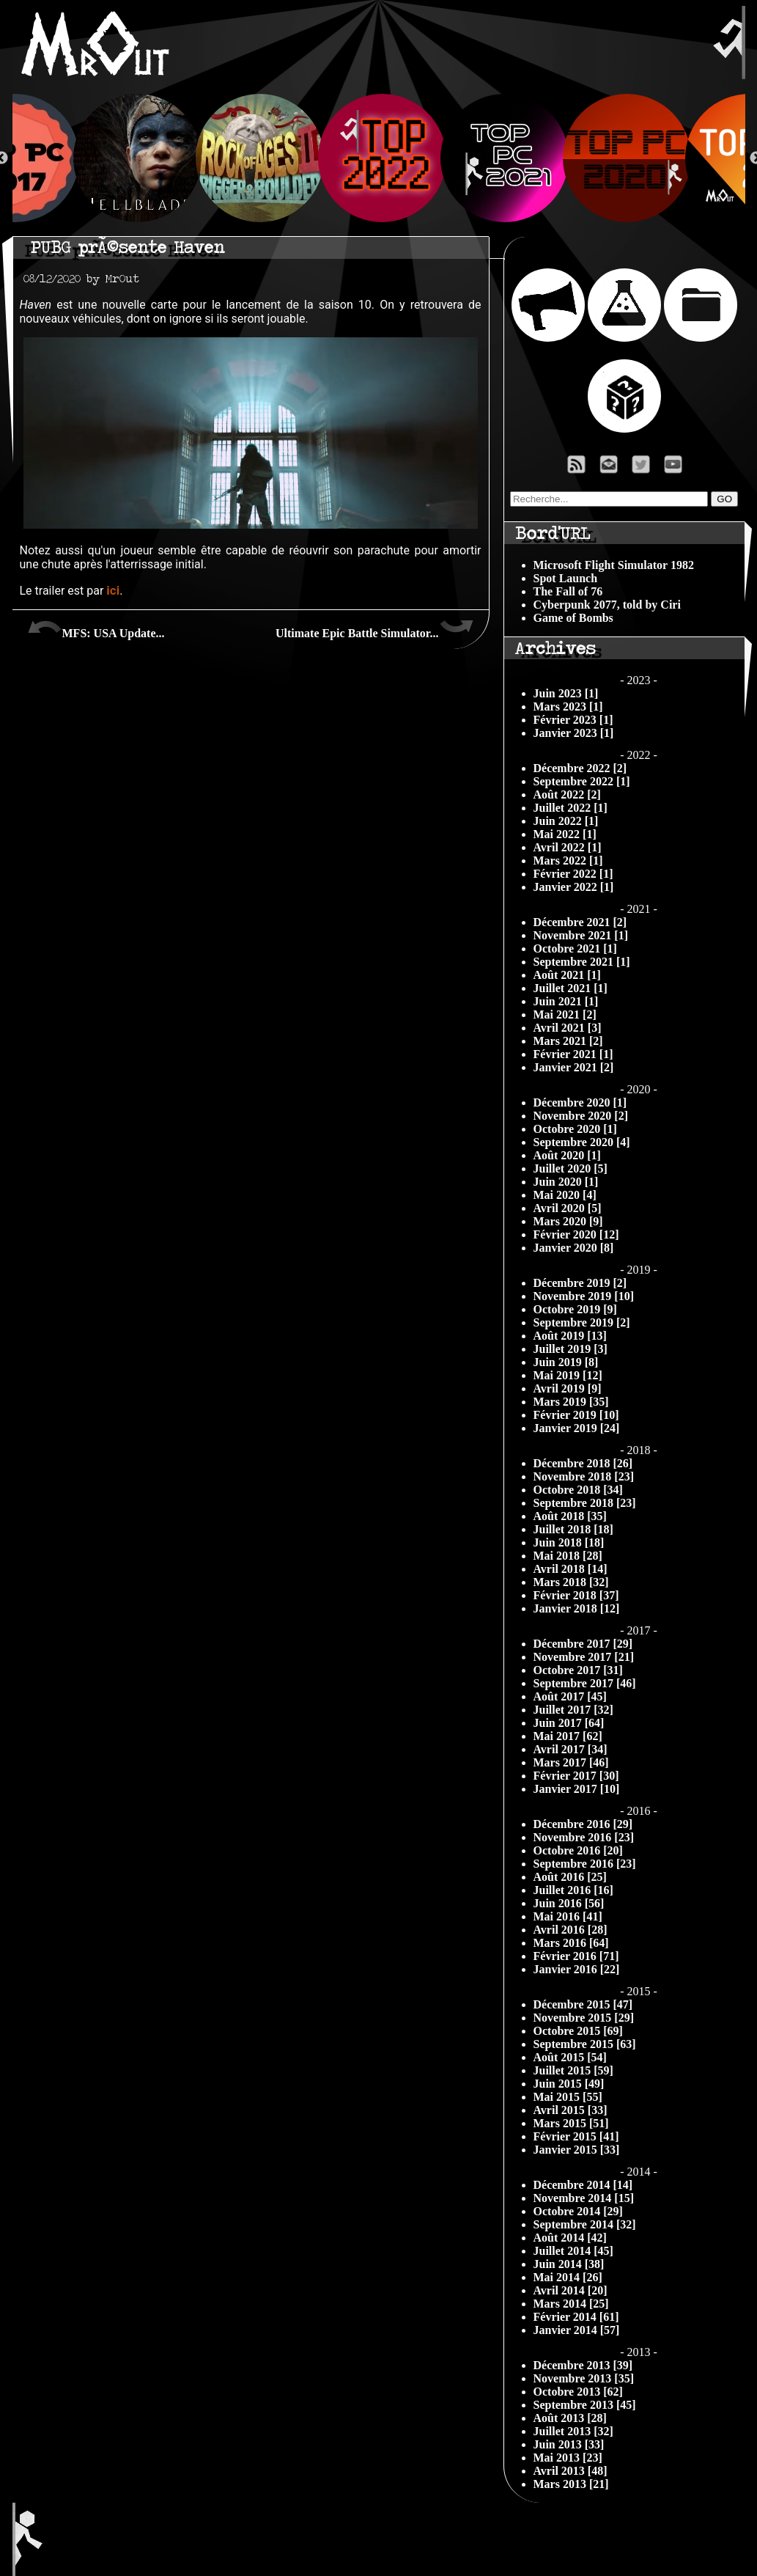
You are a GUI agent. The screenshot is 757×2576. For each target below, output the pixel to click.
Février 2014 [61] (576, 2317)
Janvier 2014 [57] (576, 2330)
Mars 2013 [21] (571, 2484)
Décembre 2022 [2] (580, 768)
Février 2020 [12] (576, 1234)
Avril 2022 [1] (567, 847)
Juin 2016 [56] (569, 1903)
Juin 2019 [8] (566, 1362)
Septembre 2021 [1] (581, 961)
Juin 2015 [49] (569, 2083)
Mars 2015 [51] (571, 2123)
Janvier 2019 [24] (576, 1428)
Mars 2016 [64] (571, 1943)
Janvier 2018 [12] (576, 1608)
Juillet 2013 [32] (573, 2431)
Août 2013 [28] (570, 2418)
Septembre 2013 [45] (584, 2405)
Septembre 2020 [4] (581, 1142)
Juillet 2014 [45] (573, 2251)
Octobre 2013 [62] (578, 2391)
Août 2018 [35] (570, 1516)
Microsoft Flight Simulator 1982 (613, 565)
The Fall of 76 (568, 591)
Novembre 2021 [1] (580, 935)
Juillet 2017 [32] (573, 1709)
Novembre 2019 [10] (583, 1296)
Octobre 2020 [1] (575, 1129)
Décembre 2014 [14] (583, 2185)
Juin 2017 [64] (569, 1723)
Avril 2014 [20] (570, 2290)
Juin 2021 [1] (566, 1001)
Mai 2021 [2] (565, 1014)
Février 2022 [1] (573, 873)
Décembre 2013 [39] (583, 2365)
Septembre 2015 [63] (584, 2044)
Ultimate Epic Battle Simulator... (375, 627)
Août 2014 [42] (570, 2237)
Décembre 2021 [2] (580, 922)
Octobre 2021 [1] (575, 948)
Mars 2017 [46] (571, 1762)
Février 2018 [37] (576, 1595)
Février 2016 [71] (576, 1956)
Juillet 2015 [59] (573, 2070)
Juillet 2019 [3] (570, 1349)
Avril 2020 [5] (567, 1208)
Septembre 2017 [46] (584, 1683)
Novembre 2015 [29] (583, 2017)
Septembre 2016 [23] (584, 1863)
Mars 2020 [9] (568, 1221)
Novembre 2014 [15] (583, 2198)
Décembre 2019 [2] (580, 1283)
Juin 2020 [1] (566, 1181)
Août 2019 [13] (570, 1335)
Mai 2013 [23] (567, 2457)
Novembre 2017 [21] (583, 1657)
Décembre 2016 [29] (583, 1824)
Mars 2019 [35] (571, 1401)
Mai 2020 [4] (565, 1195)
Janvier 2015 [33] (576, 2149)
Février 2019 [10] (576, 1415)
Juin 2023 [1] (566, 693)
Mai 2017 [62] (567, 1736)
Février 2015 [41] (576, 2136)
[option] (379, 158)
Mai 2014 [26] (567, 2277)
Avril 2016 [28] (570, 1929)
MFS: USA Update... (96, 627)
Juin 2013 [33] (569, 2444)
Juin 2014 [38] (569, 2264)
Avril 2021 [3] (567, 1027)
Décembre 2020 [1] (580, 1102)
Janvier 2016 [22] (576, 1969)
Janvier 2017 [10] (576, 1789)
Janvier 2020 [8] (573, 1247)
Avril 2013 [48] (570, 2471)
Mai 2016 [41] (567, 1916)
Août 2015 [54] (570, 2057)
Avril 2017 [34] (570, 1749)
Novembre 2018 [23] (583, 1476)
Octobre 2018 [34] (578, 1489)
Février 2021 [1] (573, 1054)
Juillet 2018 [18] (573, 1529)
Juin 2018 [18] (569, 1542)
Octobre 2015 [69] (578, 2031)
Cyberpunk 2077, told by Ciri (607, 604)
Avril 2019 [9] (567, 1388)
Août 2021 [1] (567, 975)
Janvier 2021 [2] (573, 1067)
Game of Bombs (573, 618)
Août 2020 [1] (567, 1155)
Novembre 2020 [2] (580, 1115)
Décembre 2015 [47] (583, 2004)
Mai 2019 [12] (567, 1375)
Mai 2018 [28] (567, 1555)
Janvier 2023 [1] (573, 733)
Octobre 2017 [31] (578, 1670)
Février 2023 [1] (573, 719)
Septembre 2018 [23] (584, 1503)
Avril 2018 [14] (570, 1569)
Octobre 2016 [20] (578, 1850)
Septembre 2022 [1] (581, 781)
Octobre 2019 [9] (575, 1309)
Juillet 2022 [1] (570, 807)
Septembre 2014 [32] (584, 2224)
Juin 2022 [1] (566, 821)
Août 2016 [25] (570, 1877)
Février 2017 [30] (576, 1775)
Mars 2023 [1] (568, 706)
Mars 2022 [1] (568, 860)
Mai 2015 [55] (567, 2097)
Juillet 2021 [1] (570, 988)
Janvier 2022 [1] (573, 887)
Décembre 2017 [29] (583, 1643)
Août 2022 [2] (567, 794)
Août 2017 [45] (570, 1696)
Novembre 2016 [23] (583, 1837)
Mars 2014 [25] (571, 2303)
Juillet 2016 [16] (573, 1890)
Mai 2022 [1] (565, 834)
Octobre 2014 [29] (578, 2211)
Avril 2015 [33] (570, 2110)
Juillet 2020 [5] (570, 1168)
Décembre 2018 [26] (583, 1463)
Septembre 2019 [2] (581, 1322)
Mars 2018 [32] (571, 1582)
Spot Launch (565, 578)
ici (112, 590)
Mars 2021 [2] (568, 1041)
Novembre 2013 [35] (583, 2378)
